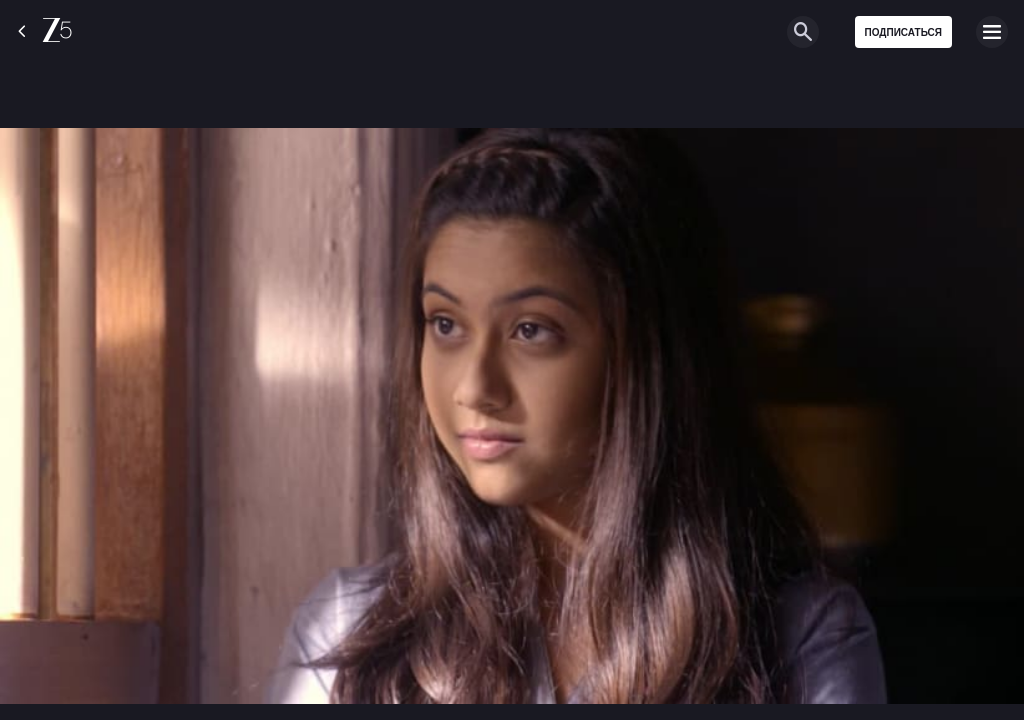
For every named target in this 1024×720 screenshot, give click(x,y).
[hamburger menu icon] (992, 32)
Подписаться (904, 32)
